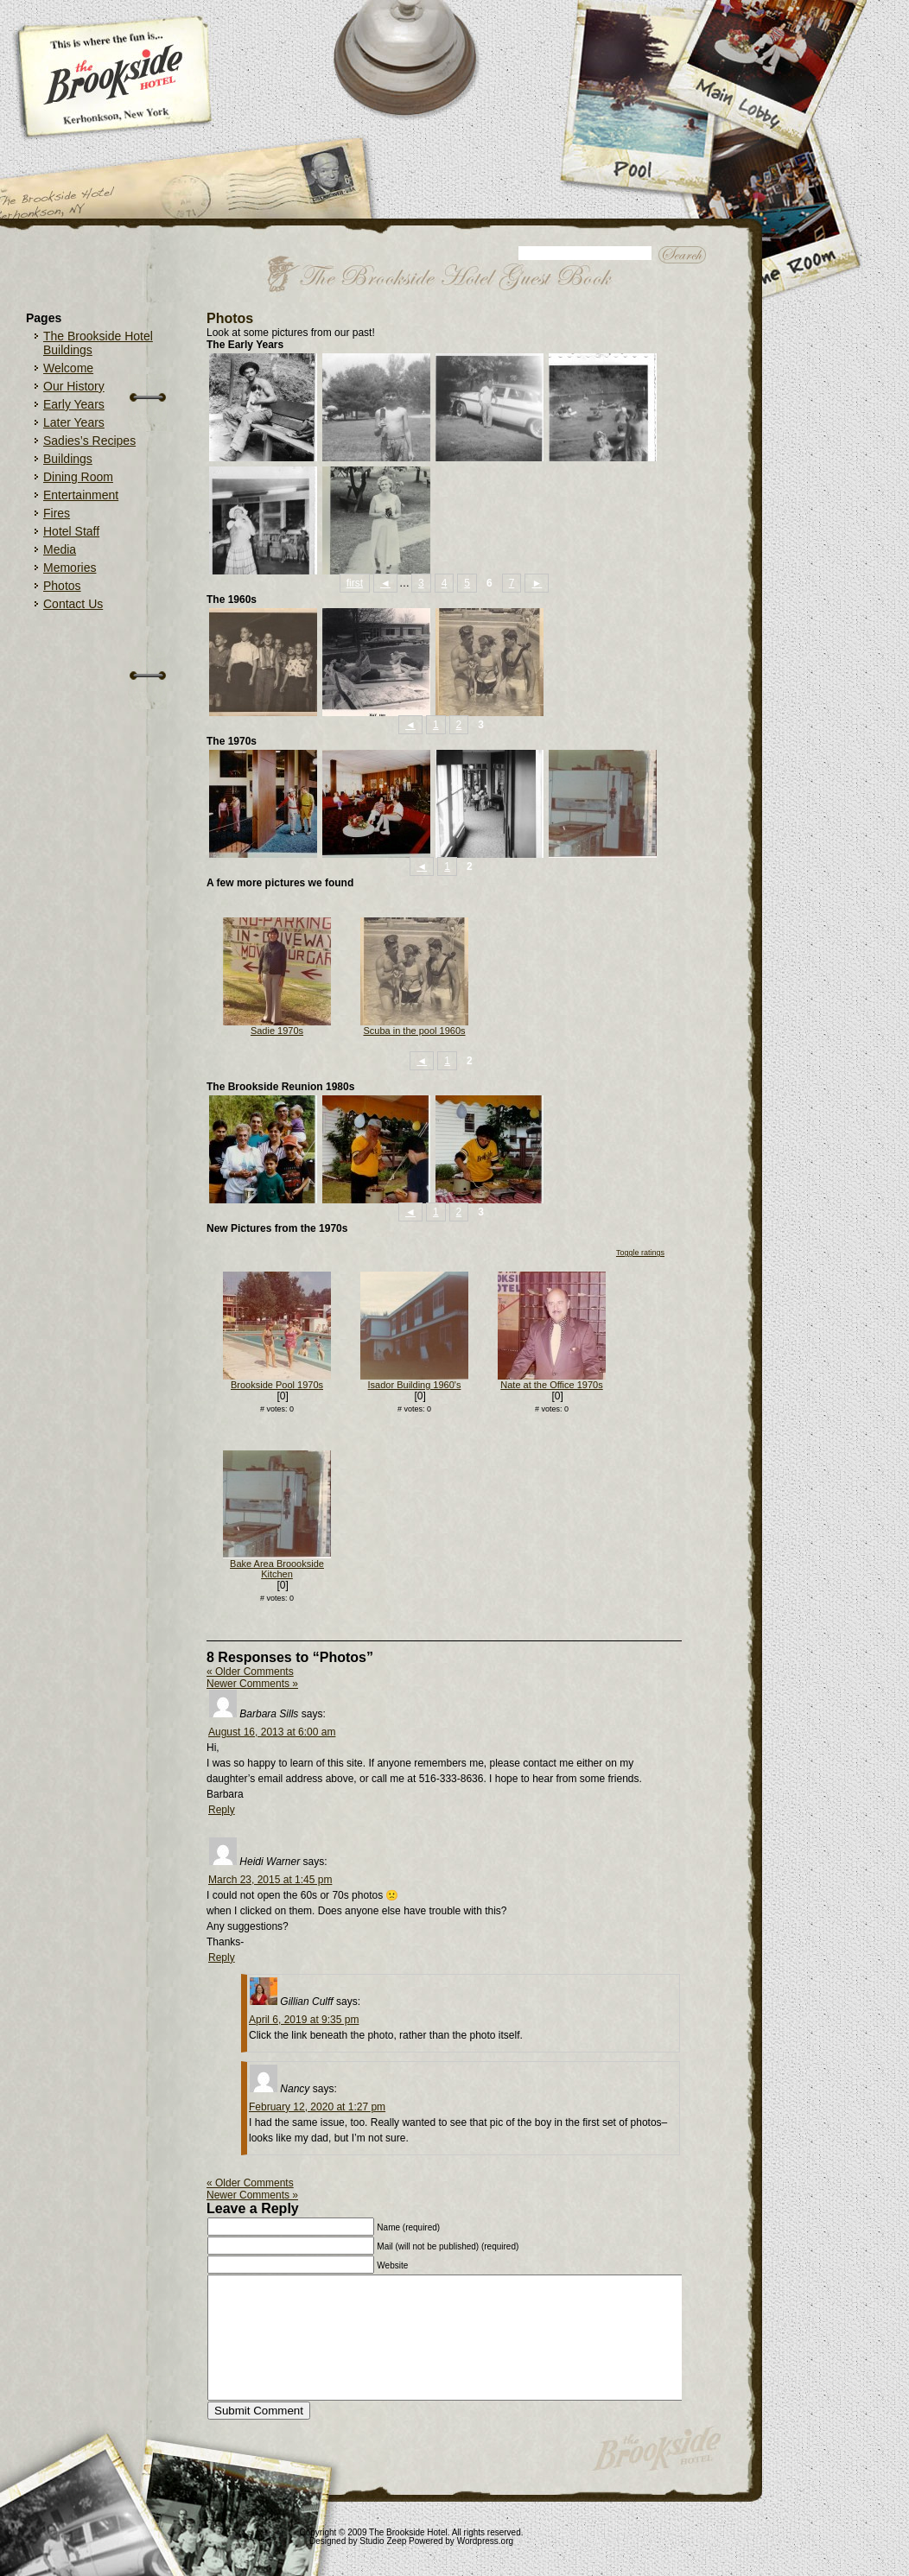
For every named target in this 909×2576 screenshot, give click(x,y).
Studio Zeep (382, 2541)
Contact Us (73, 604)
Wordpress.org (485, 2541)
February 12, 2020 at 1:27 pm (317, 2107)
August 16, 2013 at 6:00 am (271, 1732)
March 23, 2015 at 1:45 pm (270, 1880)
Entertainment (80, 495)
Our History (74, 386)
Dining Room (78, 477)
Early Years (74, 404)
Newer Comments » (252, 1684)
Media (59, 549)
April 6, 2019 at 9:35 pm (304, 2020)
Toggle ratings (640, 1252)
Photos (62, 586)
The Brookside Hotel (408, 2532)
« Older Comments (250, 1672)
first (354, 583)
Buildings (67, 459)
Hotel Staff (71, 531)
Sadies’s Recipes (89, 440)
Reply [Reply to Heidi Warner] (221, 1957)
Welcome (68, 368)
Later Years (74, 422)
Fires (56, 513)
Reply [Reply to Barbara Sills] (221, 1810)
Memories (69, 567)
